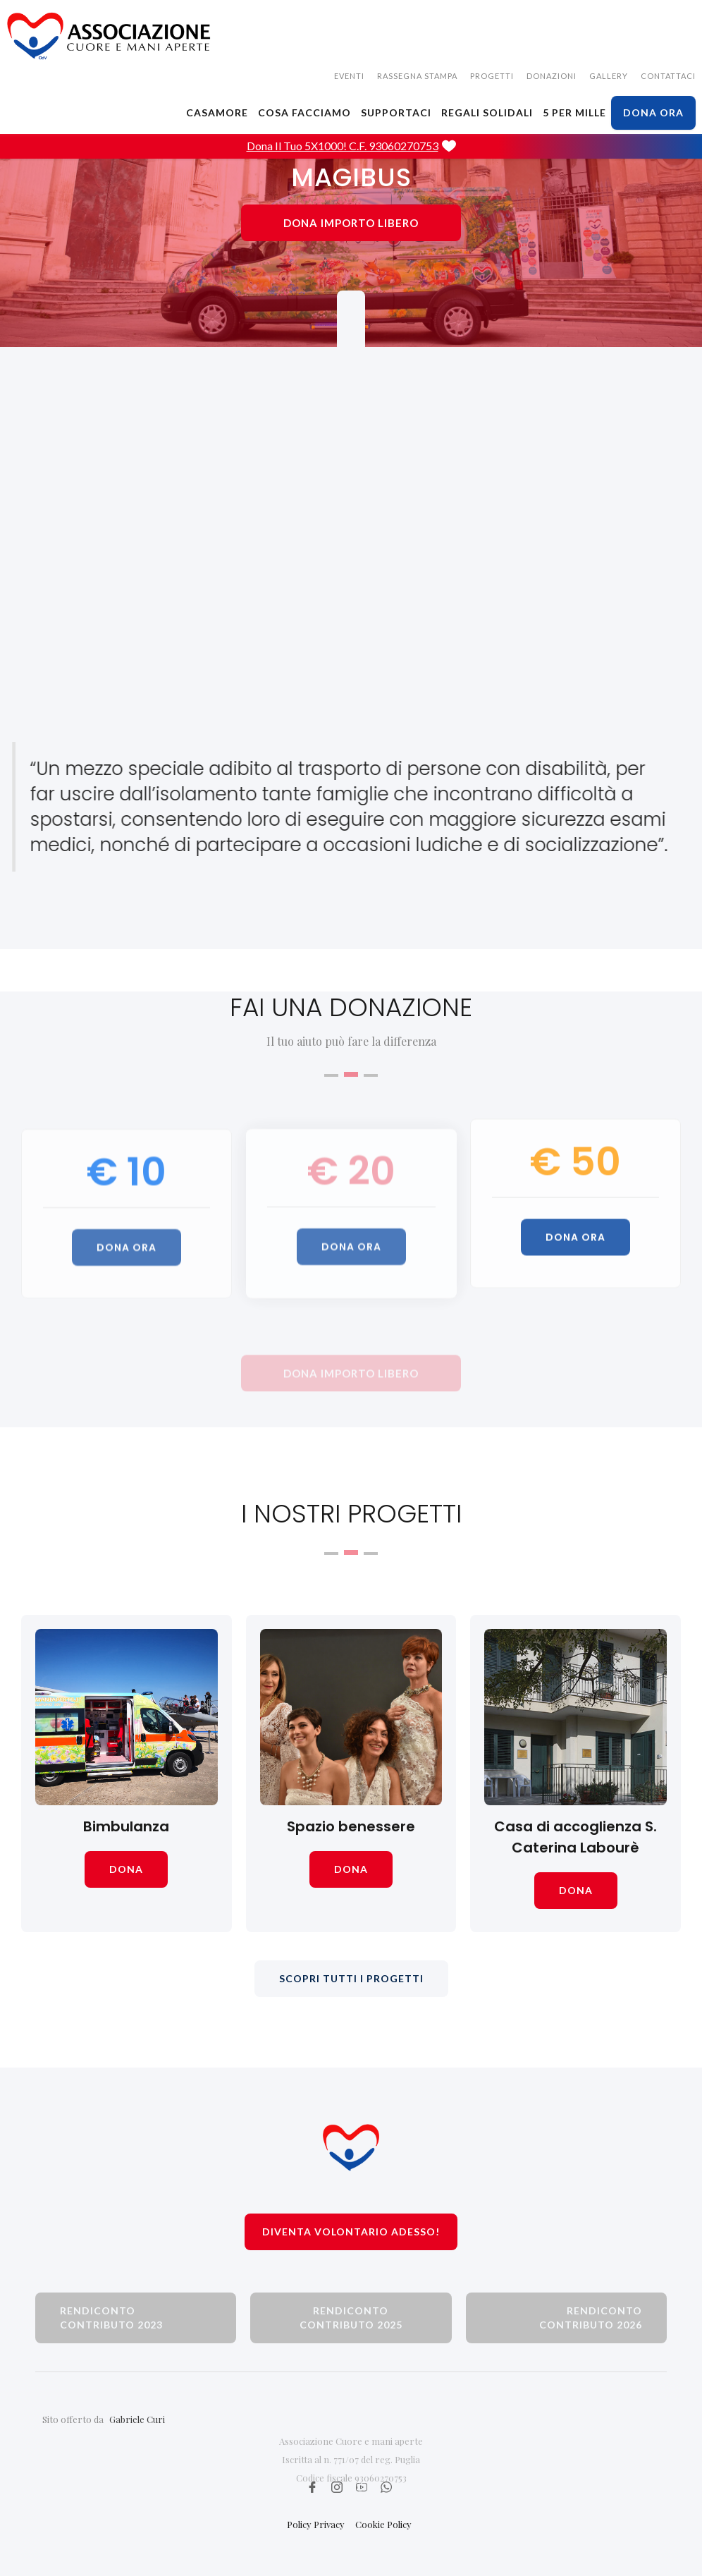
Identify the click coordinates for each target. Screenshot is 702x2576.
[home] (109, 36)
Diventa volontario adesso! (351, 2232)
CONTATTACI (668, 75)
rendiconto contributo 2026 (590, 2318)
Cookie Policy (383, 2524)
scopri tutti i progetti (351, 1978)
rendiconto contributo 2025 (351, 2318)
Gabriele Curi (137, 2446)
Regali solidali (487, 112)
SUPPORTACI (396, 112)
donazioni (551, 75)
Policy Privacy (316, 2524)
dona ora (653, 112)
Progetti (492, 75)
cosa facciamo (304, 112)
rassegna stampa (417, 75)
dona (126, 1869)
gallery (608, 75)
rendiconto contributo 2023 (111, 2318)
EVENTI (349, 75)
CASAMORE (217, 112)
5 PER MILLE (574, 112)
